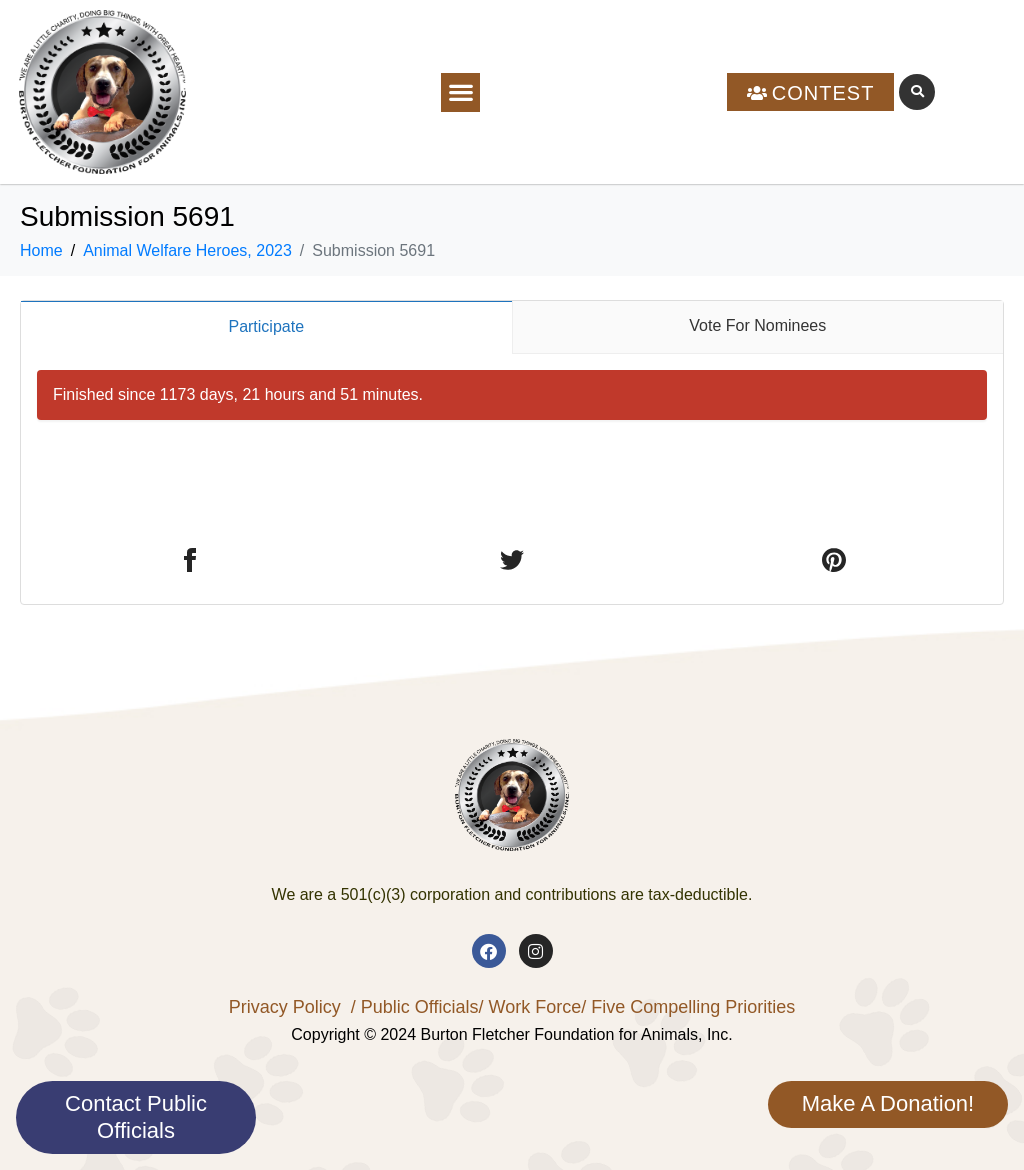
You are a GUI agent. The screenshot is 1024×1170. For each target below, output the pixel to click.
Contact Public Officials (136, 1116)
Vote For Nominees (757, 325)
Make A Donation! (888, 1103)
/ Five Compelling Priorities (688, 1007)
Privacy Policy (285, 1007)
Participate (266, 326)
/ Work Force (529, 1007)
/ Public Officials (415, 1007)
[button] (460, 92)
